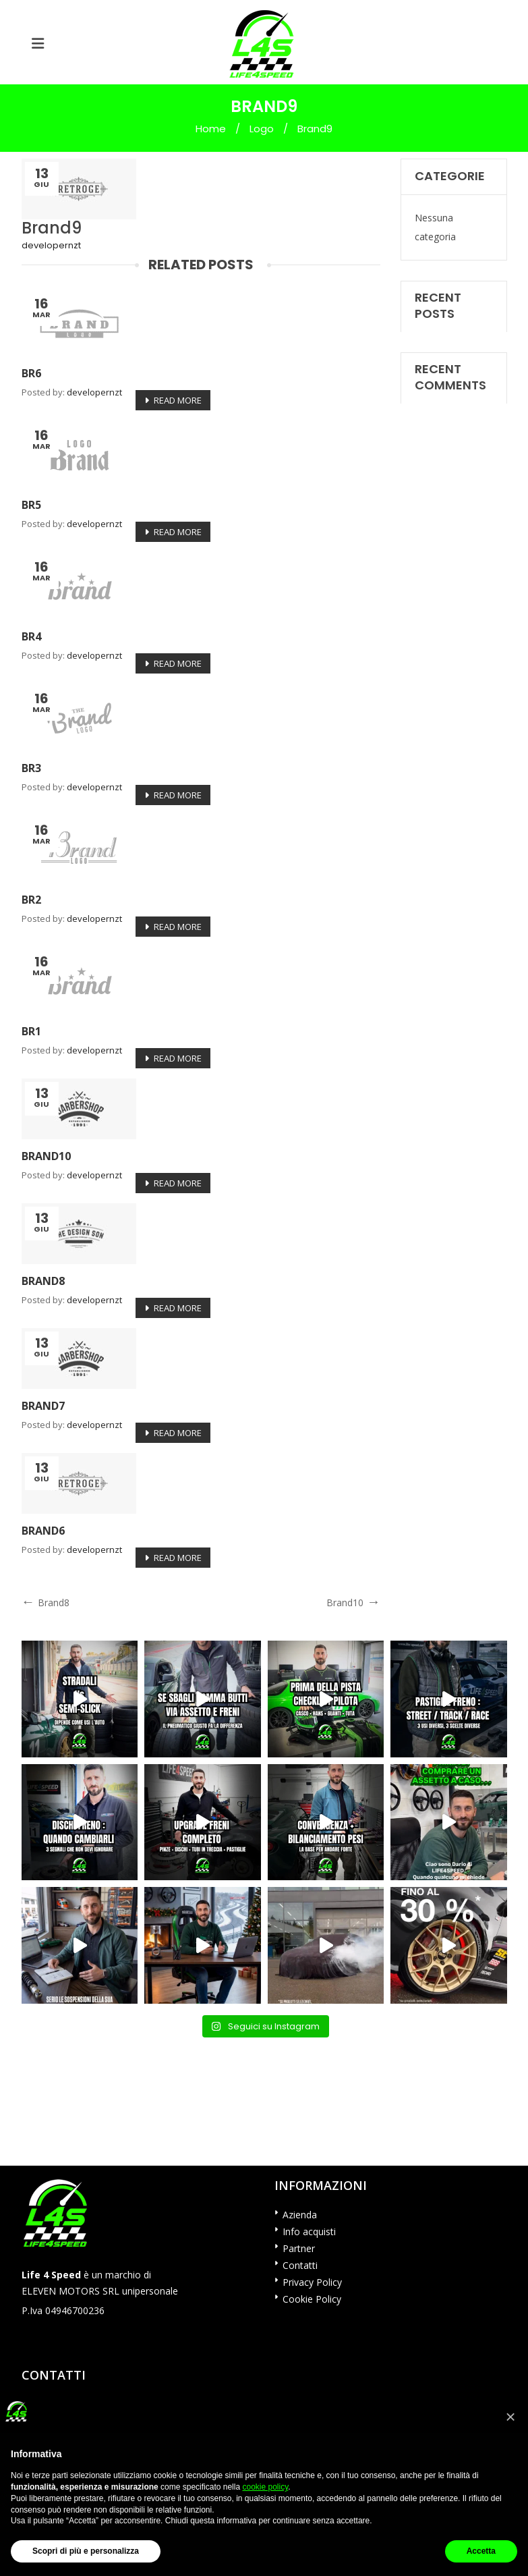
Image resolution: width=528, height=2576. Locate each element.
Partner (299, 2248)
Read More (178, 400)
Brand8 (43, 1280)
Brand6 (43, 1530)
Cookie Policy (312, 2299)
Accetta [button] (481, 2551)
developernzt (51, 245)
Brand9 (52, 228)
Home (211, 128)
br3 (31, 768)
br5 (31, 504)
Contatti (300, 2265)
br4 (31, 636)
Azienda (300, 2214)
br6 (31, 373)
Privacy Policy (312, 2282)
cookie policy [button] (265, 2487)
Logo (262, 128)
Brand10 (46, 1156)
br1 (31, 1031)
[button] (510, 2417)
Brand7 (43, 1405)
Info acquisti (309, 2231)
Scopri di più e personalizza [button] (85, 2551)
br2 (31, 899)
